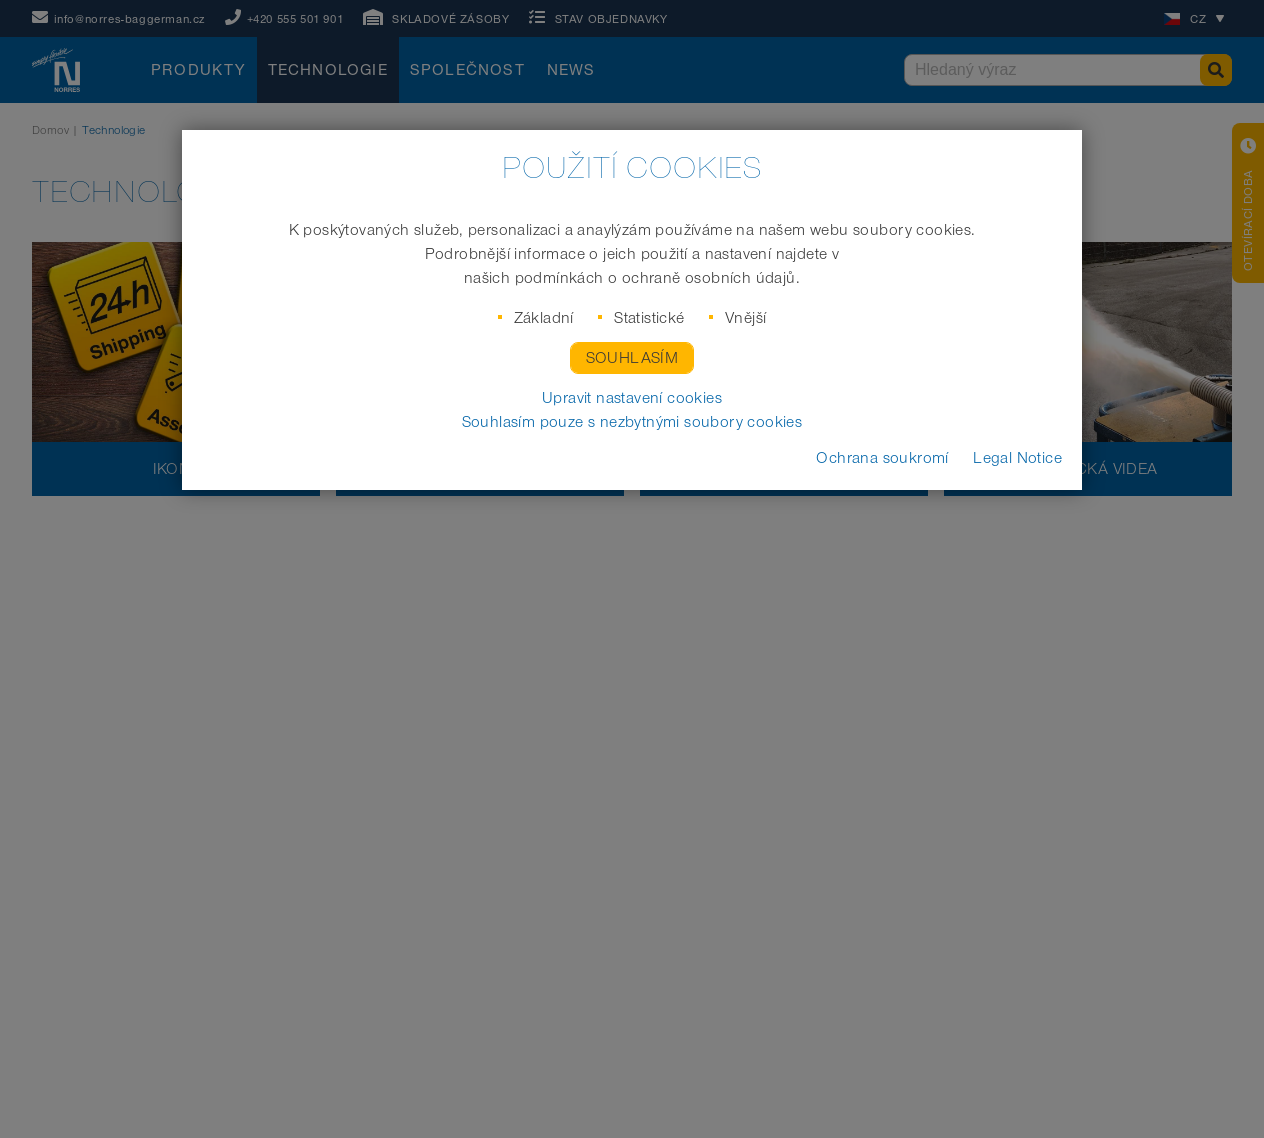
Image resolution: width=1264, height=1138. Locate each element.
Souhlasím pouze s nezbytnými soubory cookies (632, 422)
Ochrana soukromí (882, 458)
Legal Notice (1017, 458)
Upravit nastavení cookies (632, 398)
